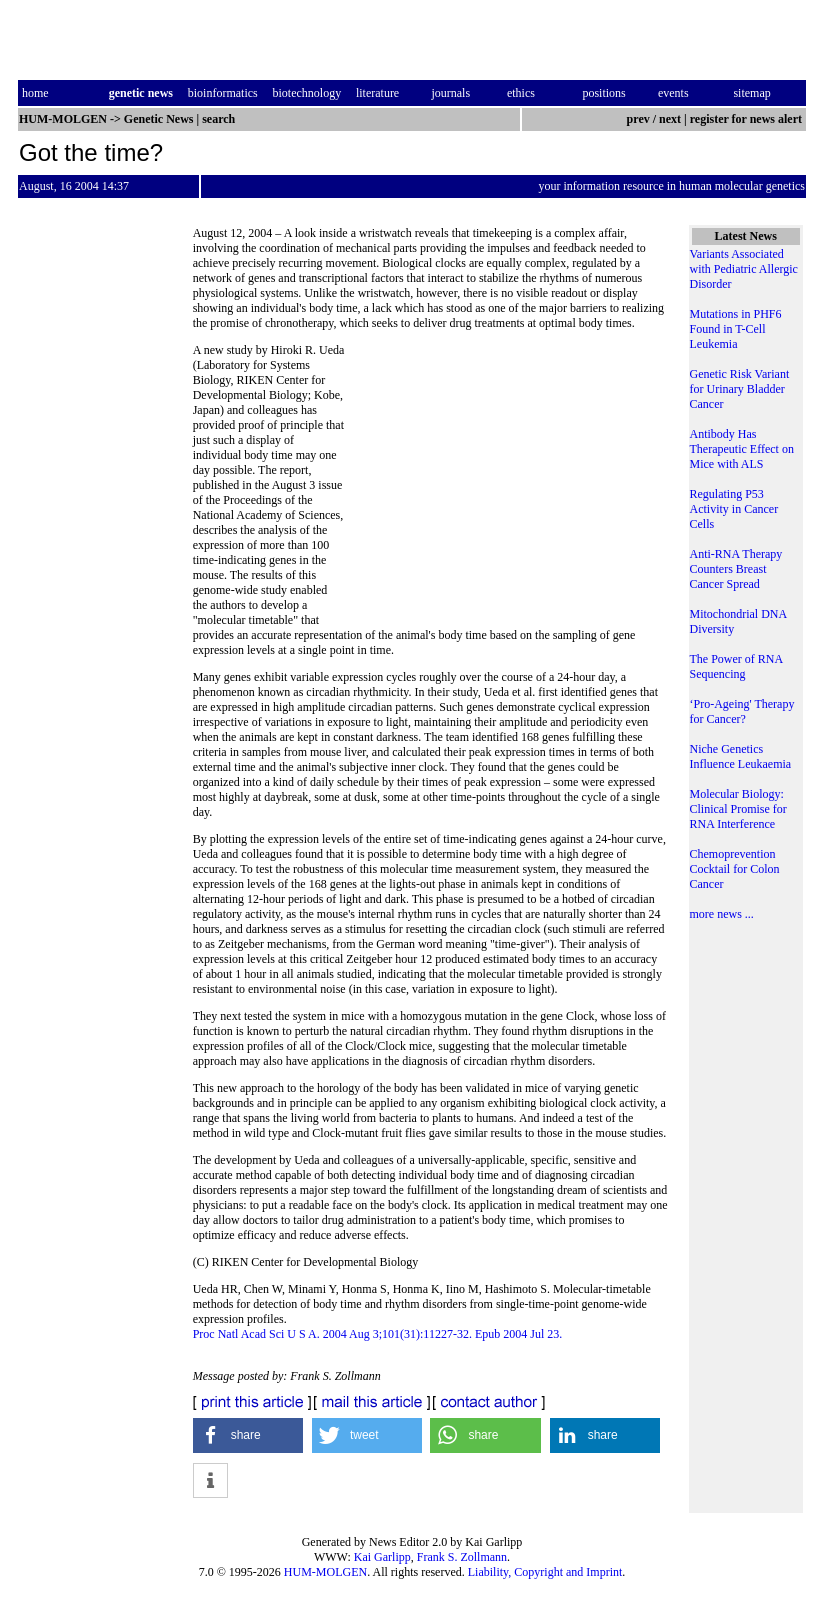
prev (638, 119)
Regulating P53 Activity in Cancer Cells (734, 509)
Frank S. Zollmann (462, 1557)
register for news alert (747, 119)
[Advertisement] (507, 480)
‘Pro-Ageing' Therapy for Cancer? (742, 711)
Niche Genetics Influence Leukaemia (741, 756)
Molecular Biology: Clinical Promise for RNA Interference (738, 809)
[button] (248, 1435)
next (670, 119)
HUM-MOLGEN (325, 1572)
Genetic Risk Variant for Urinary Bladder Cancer (740, 389)
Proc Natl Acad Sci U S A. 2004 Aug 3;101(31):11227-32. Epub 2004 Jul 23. (378, 1334)
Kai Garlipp (382, 1557)
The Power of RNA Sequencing (736, 666)
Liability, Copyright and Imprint (545, 1572)
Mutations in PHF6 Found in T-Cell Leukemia (736, 329)
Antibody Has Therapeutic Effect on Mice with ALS (742, 449)
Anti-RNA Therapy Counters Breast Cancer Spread (736, 569)
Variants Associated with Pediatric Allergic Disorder (744, 269)
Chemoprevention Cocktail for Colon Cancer (735, 869)
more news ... (722, 914)
